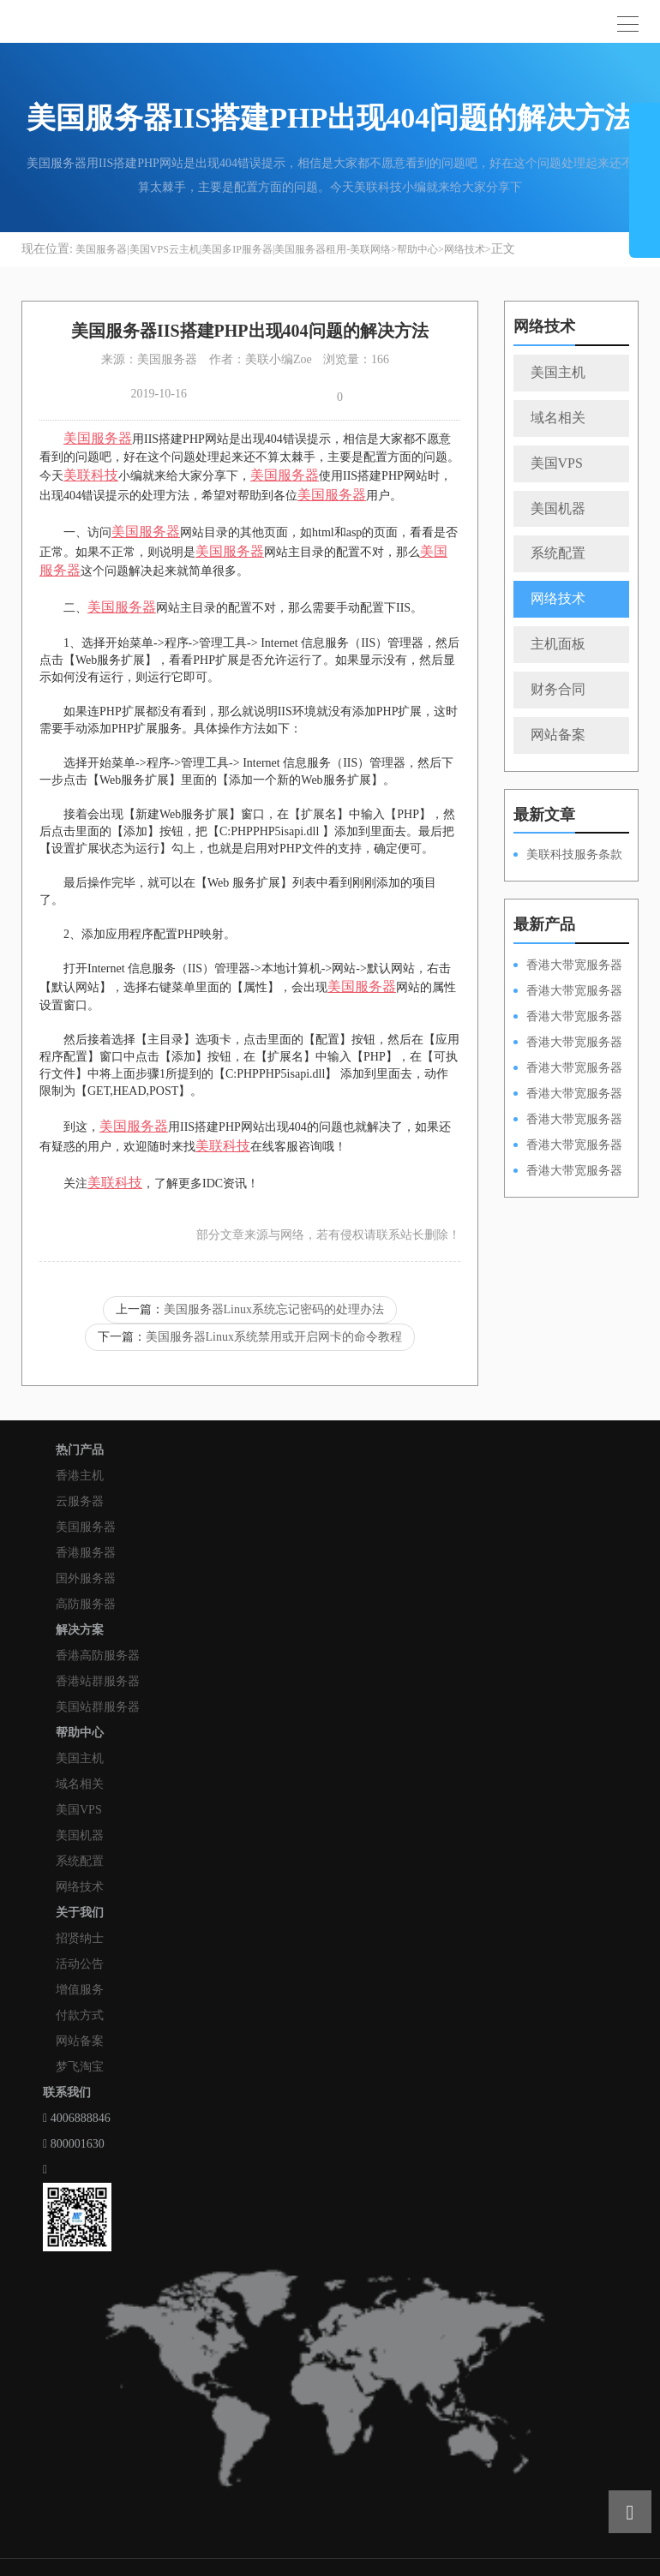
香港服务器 (86, 1552)
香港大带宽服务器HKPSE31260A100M (567, 1043)
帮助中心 (417, 249)
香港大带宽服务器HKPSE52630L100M (567, 1017)
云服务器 (80, 1501)
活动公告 (80, 1963)
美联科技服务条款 (574, 854)
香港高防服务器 (98, 1655)
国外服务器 (86, 1578)
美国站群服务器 (98, 1706)
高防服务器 (86, 1604)
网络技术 (464, 249)
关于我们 (80, 1912)
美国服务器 (86, 1527)
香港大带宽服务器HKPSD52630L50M (567, 1095)
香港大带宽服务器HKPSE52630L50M (567, 1120)
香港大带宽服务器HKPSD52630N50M (567, 1069)
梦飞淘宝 (80, 2066)
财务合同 (558, 689)
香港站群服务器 (98, 1681)
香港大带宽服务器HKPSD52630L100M (567, 992)
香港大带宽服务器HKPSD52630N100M (567, 966)
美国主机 (558, 372)
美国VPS (557, 463)
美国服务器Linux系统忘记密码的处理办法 (274, 1309)
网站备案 (558, 734)
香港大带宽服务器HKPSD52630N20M (567, 1172)
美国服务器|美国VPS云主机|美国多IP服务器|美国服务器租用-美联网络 (233, 249)
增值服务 (80, 1989)
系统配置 (558, 553)
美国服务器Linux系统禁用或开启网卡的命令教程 (274, 1336)
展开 (644, 186)
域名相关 (558, 417)
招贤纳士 (80, 1938)
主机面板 (558, 644)
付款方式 (80, 2015)
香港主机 (80, 1475)
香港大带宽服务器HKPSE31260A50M (567, 1146)
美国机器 (558, 508)
